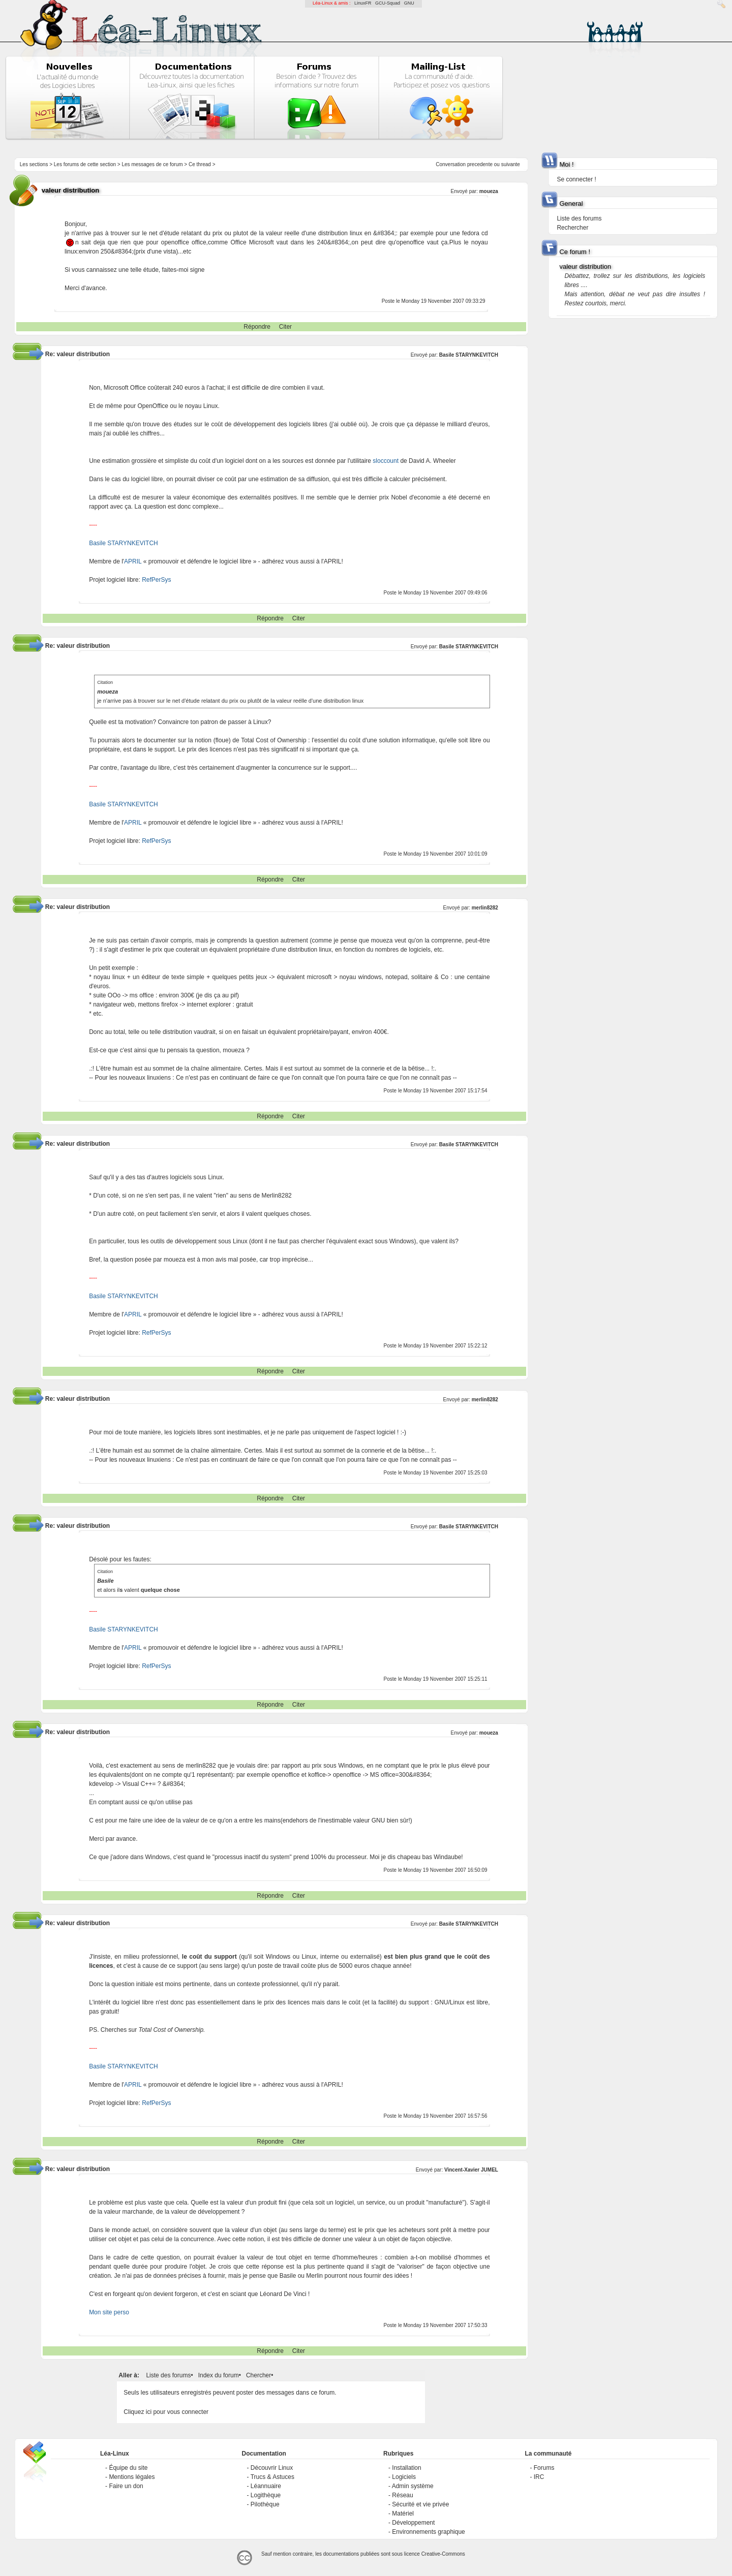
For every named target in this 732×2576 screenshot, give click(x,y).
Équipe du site (128, 2467)
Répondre (256, 326)
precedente (480, 164)
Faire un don (126, 2486)
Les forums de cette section (85, 164)
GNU (409, 3)
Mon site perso (109, 2312)
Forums (544, 2467)
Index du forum (218, 2375)
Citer (285, 326)
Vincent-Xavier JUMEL (471, 2170)
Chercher (258, 2375)
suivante (510, 164)
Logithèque (266, 2495)
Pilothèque (265, 2504)
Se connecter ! (576, 179)
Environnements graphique (428, 2531)
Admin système (413, 2486)
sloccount (386, 460)
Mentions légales (132, 2476)
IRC (539, 2476)
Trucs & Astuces (272, 2476)
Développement (413, 2522)
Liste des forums (168, 2375)
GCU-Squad (387, 3)
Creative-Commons (443, 2554)
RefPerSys (156, 579)
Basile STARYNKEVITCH (468, 355)
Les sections (34, 164)
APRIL (132, 561)
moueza (488, 191)
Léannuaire (266, 2486)
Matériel (403, 2513)
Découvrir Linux (272, 2467)
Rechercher (572, 227)
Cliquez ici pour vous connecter (166, 2411)
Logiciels (404, 2476)
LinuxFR (363, 3)
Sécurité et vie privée (420, 2504)
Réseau (402, 2495)
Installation (406, 2467)
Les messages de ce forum (152, 164)
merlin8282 (485, 907)
